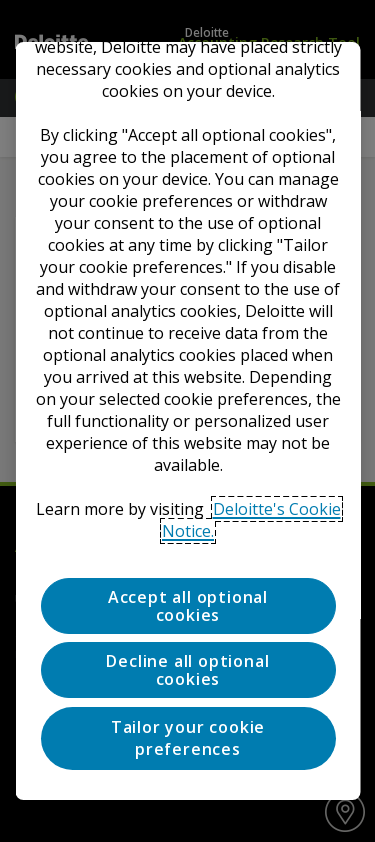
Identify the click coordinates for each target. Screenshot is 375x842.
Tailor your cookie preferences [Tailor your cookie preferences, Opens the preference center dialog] (187, 738)
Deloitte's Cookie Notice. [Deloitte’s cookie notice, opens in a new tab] (251, 520)
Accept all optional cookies (187, 606)
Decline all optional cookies (187, 670)
